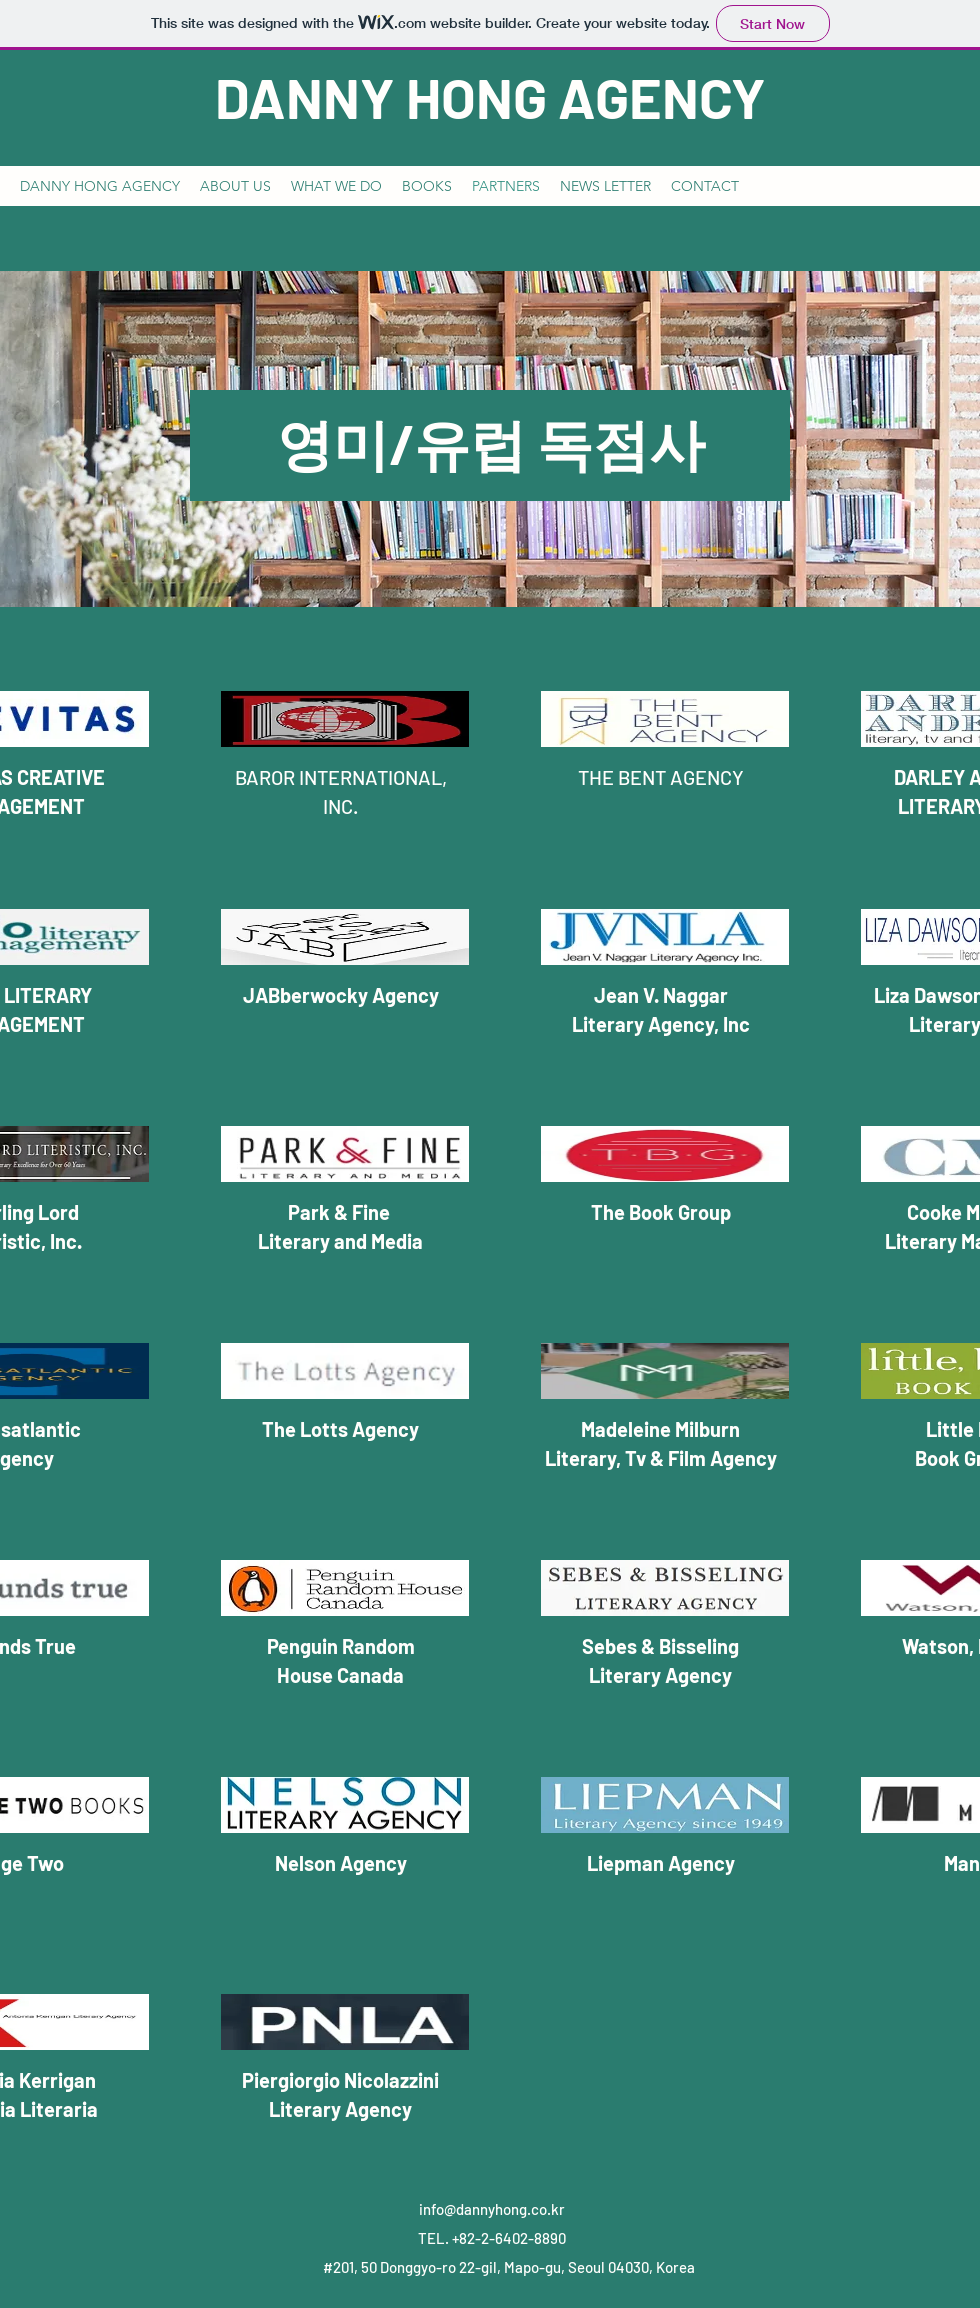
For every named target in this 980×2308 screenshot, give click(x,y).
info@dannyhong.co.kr (492, 2209)
